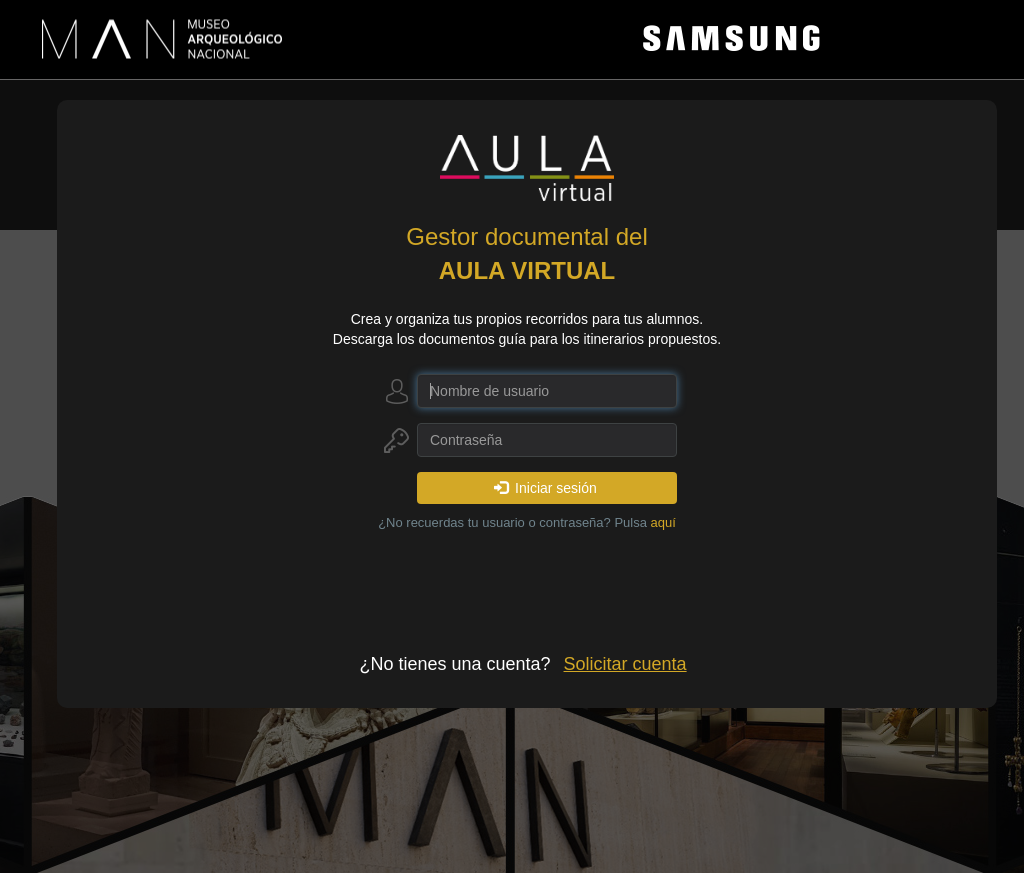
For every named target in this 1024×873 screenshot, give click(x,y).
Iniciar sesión (545, 488)
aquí (663, 522)
